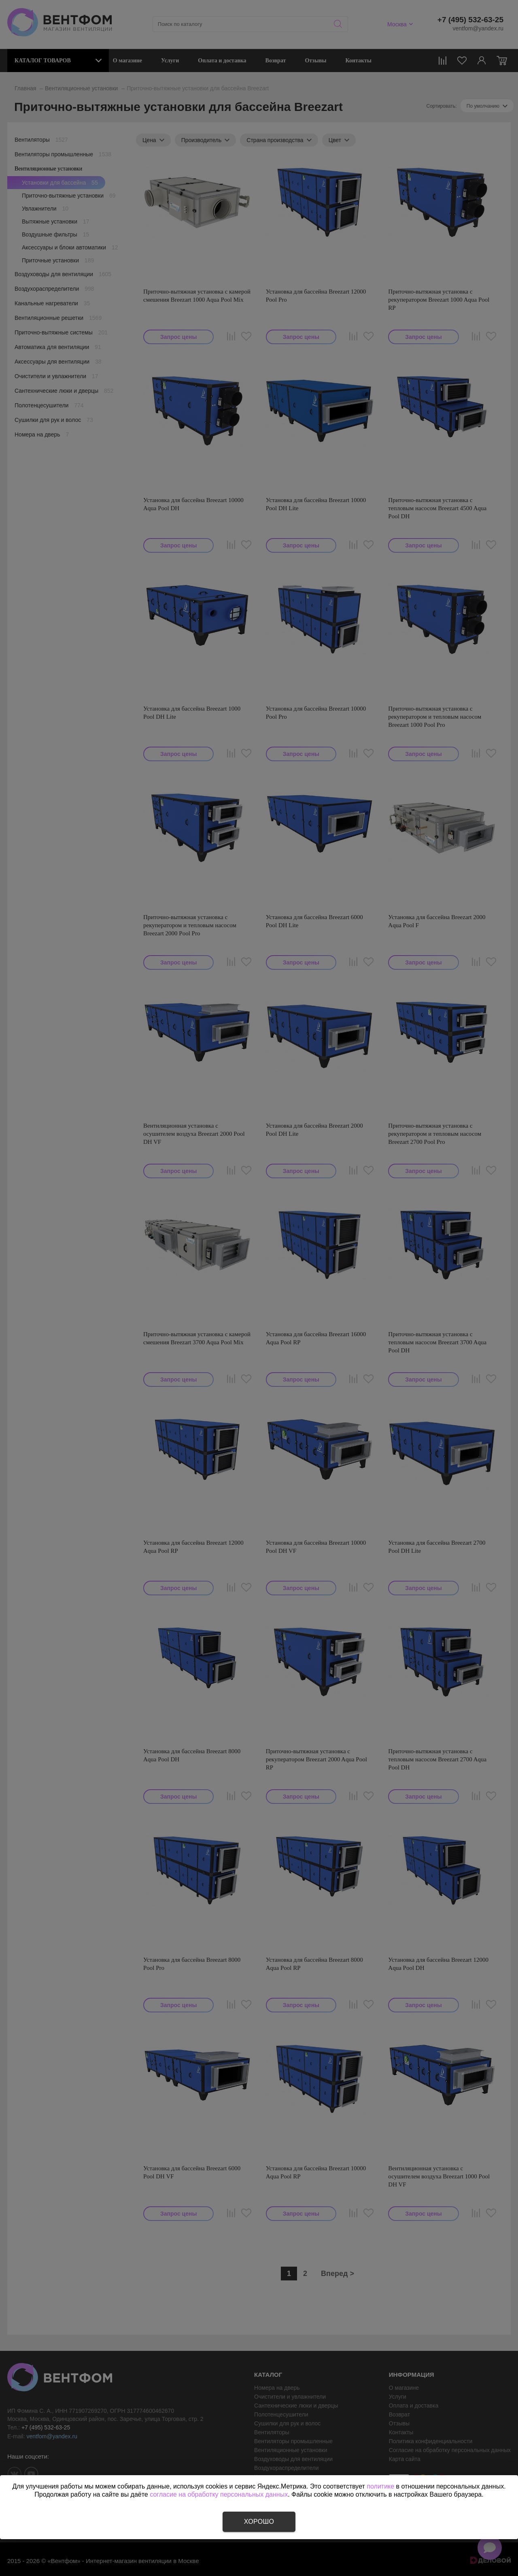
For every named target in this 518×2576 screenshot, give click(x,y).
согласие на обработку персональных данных (219, 2494)
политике (380, 2486)
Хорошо (259, 2521)
